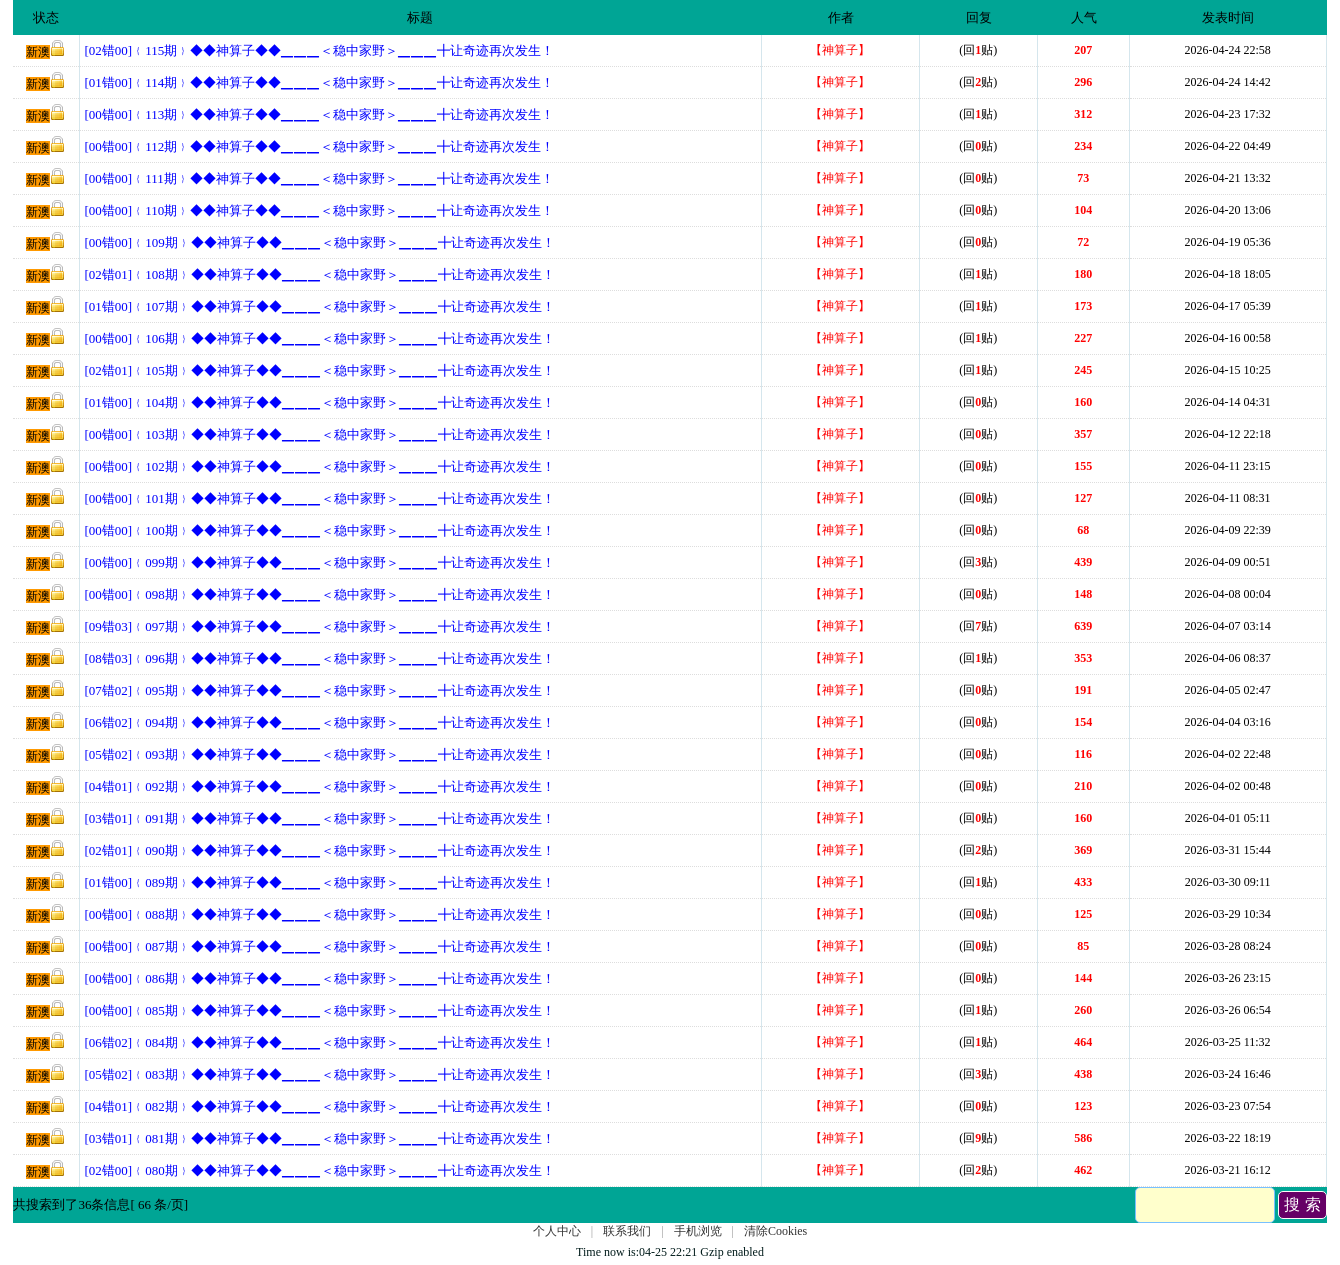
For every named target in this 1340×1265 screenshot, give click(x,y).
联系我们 (627, 1231)
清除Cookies (775, 1231)
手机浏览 (698, 1231)
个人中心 (557, 1231)
